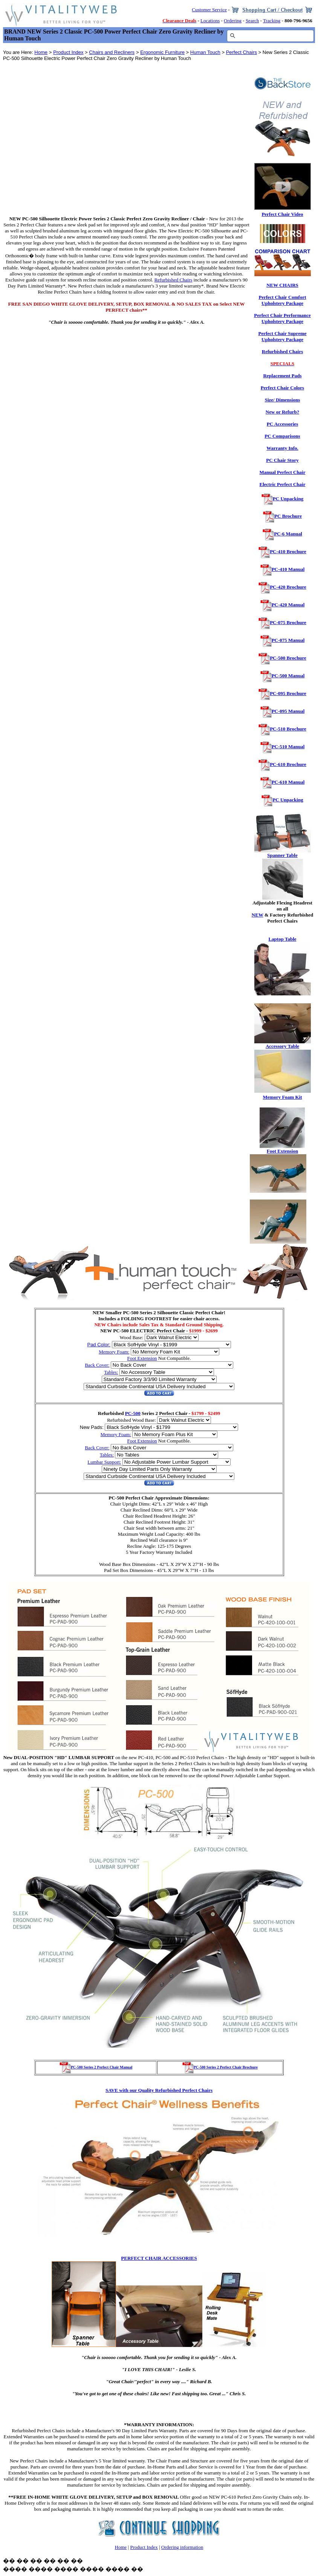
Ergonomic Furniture (162, 52)
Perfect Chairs (241, 52)
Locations (210, 20)
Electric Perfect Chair (283, 484)
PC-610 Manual (288, 782)
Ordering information (182, 2547)
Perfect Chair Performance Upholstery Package (282, 318)
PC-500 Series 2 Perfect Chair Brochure (220, 2067)
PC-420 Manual (288, 604)
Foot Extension (142, 1358)
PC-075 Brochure (288, 622)
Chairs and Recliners (112, 52)
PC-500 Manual (288, 675)
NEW (257, 915)
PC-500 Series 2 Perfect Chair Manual (96, 2067)
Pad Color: (98, 1344)
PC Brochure (288, 516)
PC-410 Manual (288, 569)
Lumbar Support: (104, 1462)
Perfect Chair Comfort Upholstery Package (282, 300)
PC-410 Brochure (288, 551)
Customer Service (209, 9)
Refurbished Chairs (282, 351)
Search (252, 20)
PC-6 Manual (288, 534)
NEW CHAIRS (282, 285)
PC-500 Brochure (288, 658)
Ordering (233, 20)
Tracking (271, 20)
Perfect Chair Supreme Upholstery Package (282, 336)
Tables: (111, 1372)
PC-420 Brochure (288, 587)
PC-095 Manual (288, 711)
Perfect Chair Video (282, 214)
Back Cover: (97, 1365)
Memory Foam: (114, 1352)
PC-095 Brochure (288, 693)
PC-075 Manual (288, 640)
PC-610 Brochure (288, 764)
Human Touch (205, 52)
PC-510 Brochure (288, 729)
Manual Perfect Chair (282, 472)
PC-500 (133, 1413)
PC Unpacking (288, 498)
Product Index (68, 52)
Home (40, 52)
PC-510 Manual (288, 746)
